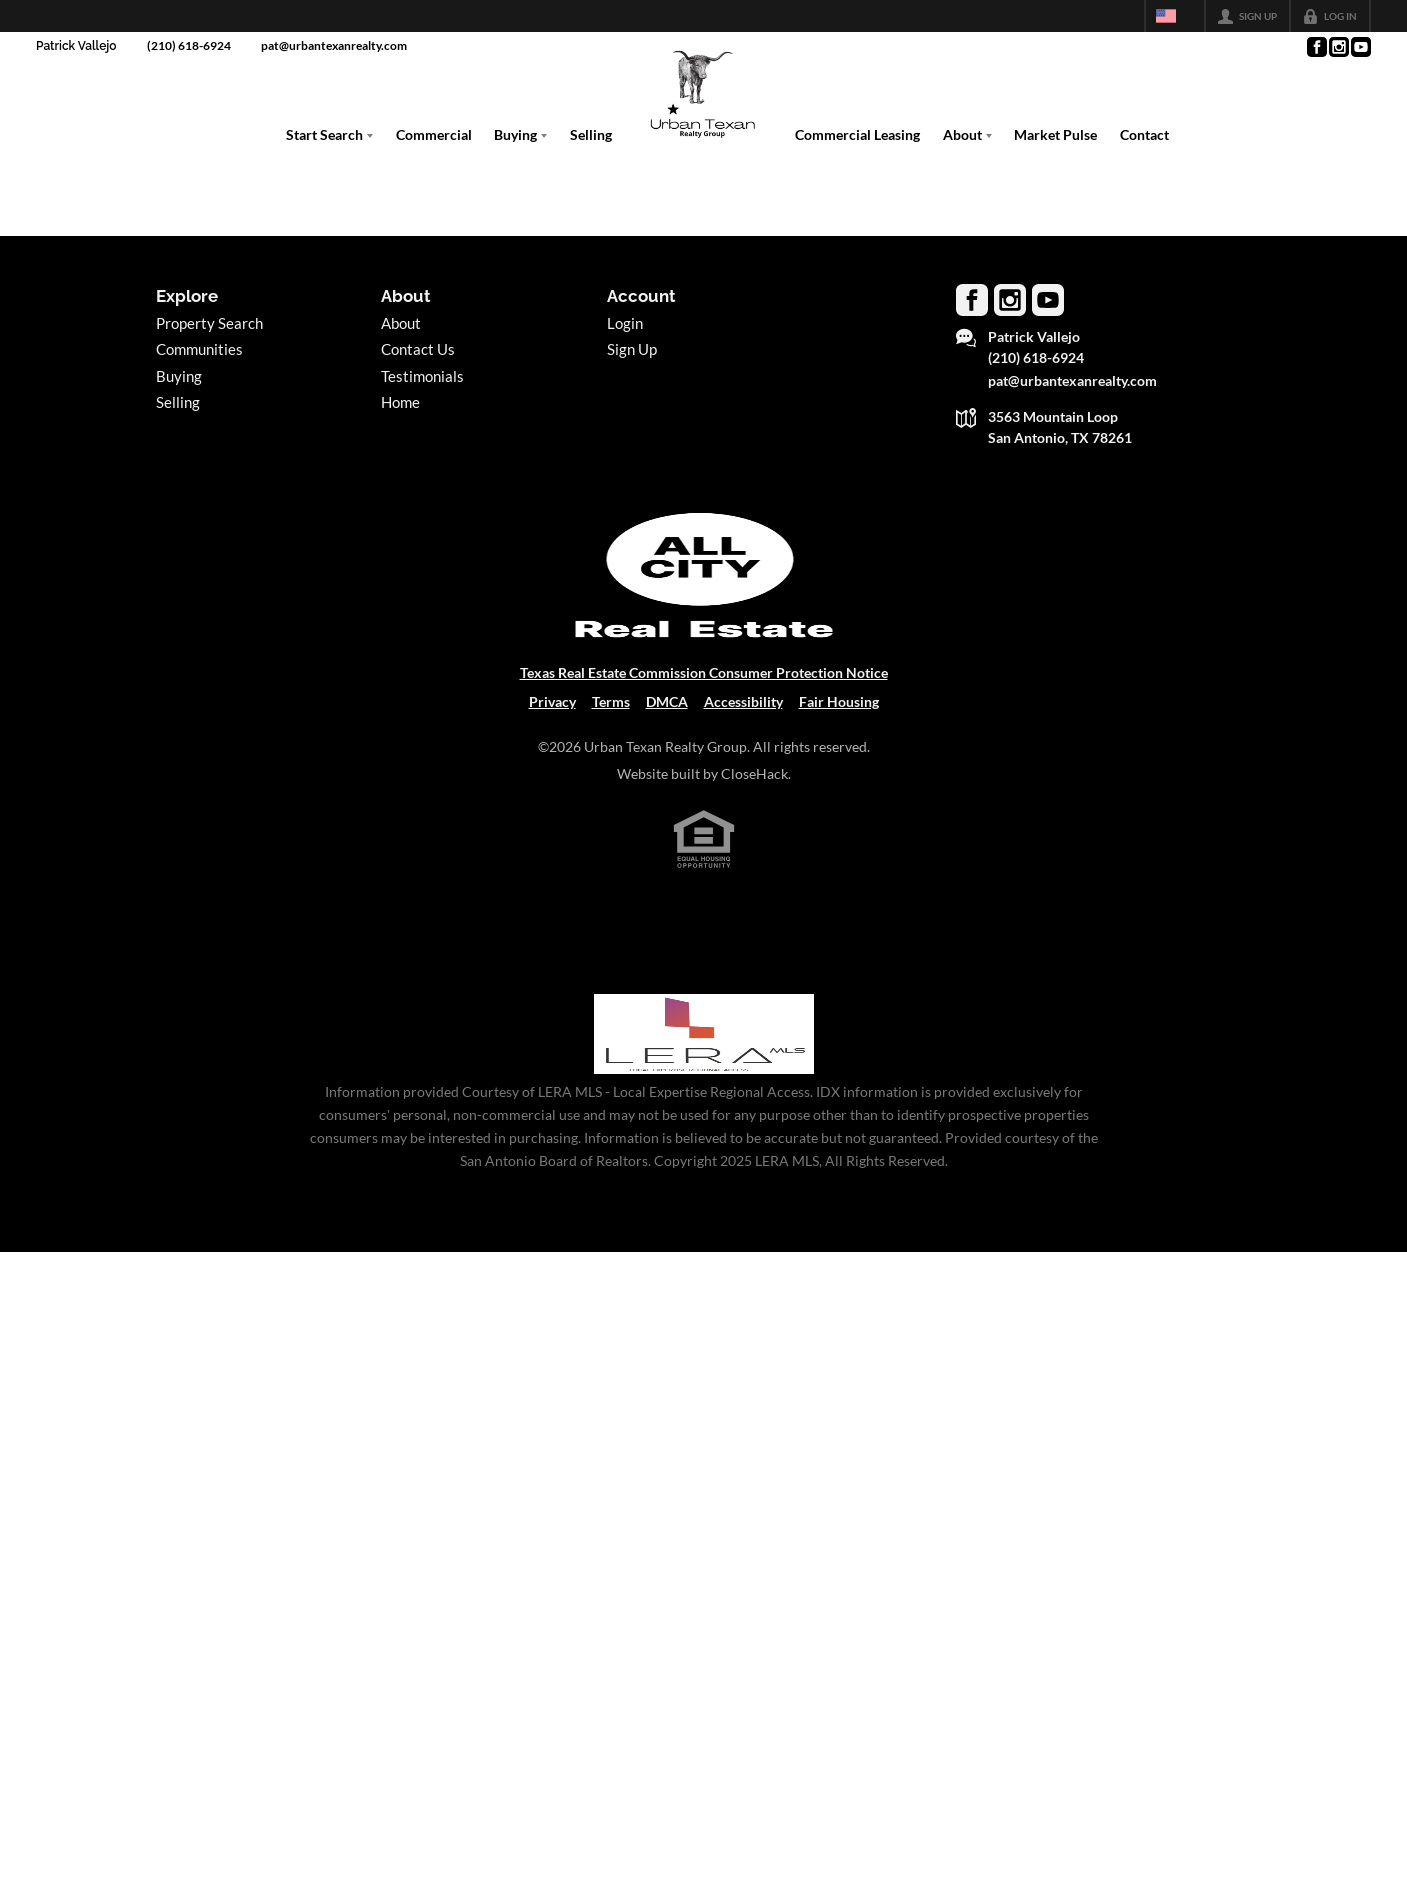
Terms (611, 701)
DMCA (667, 701)
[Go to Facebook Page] (1316, 47)
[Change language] (1175, 16)
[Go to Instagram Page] (1338, 47)
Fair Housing (839, 701)
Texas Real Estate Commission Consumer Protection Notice (704, 672)
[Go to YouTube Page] (1360, 47)
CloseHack (754, 773)
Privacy (552, 701)
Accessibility (743, 701)
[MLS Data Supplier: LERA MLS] (704, 1034)
